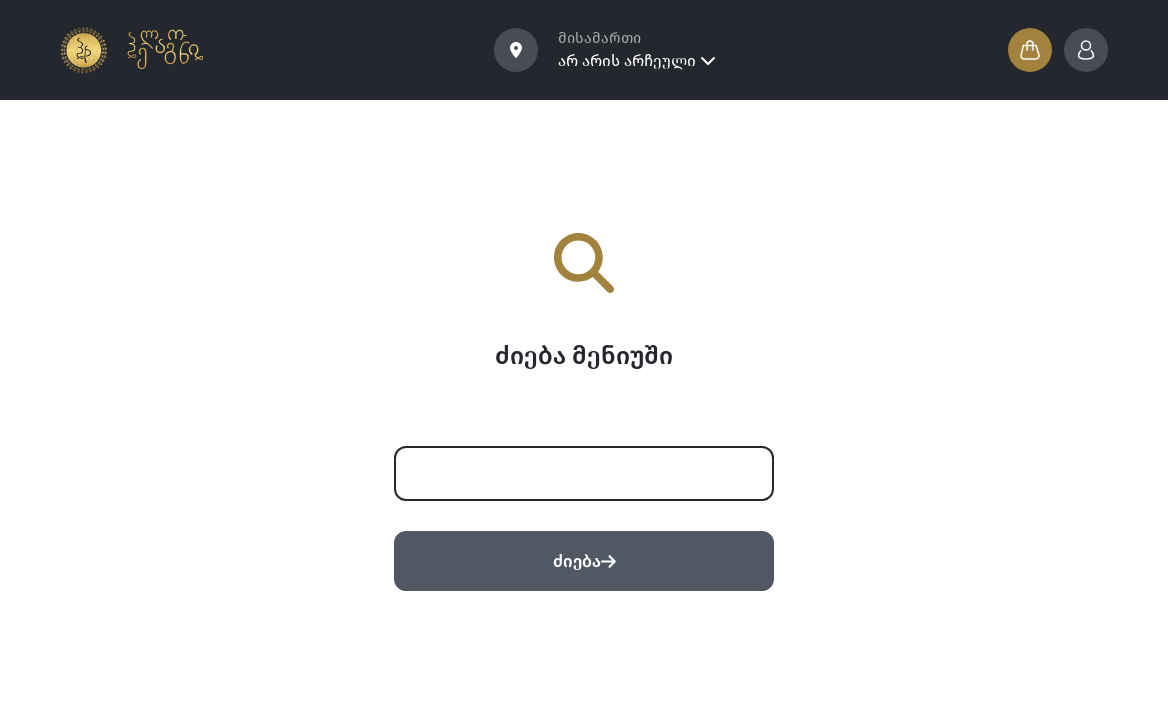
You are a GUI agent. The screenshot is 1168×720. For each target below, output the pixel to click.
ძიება (584, 561)
